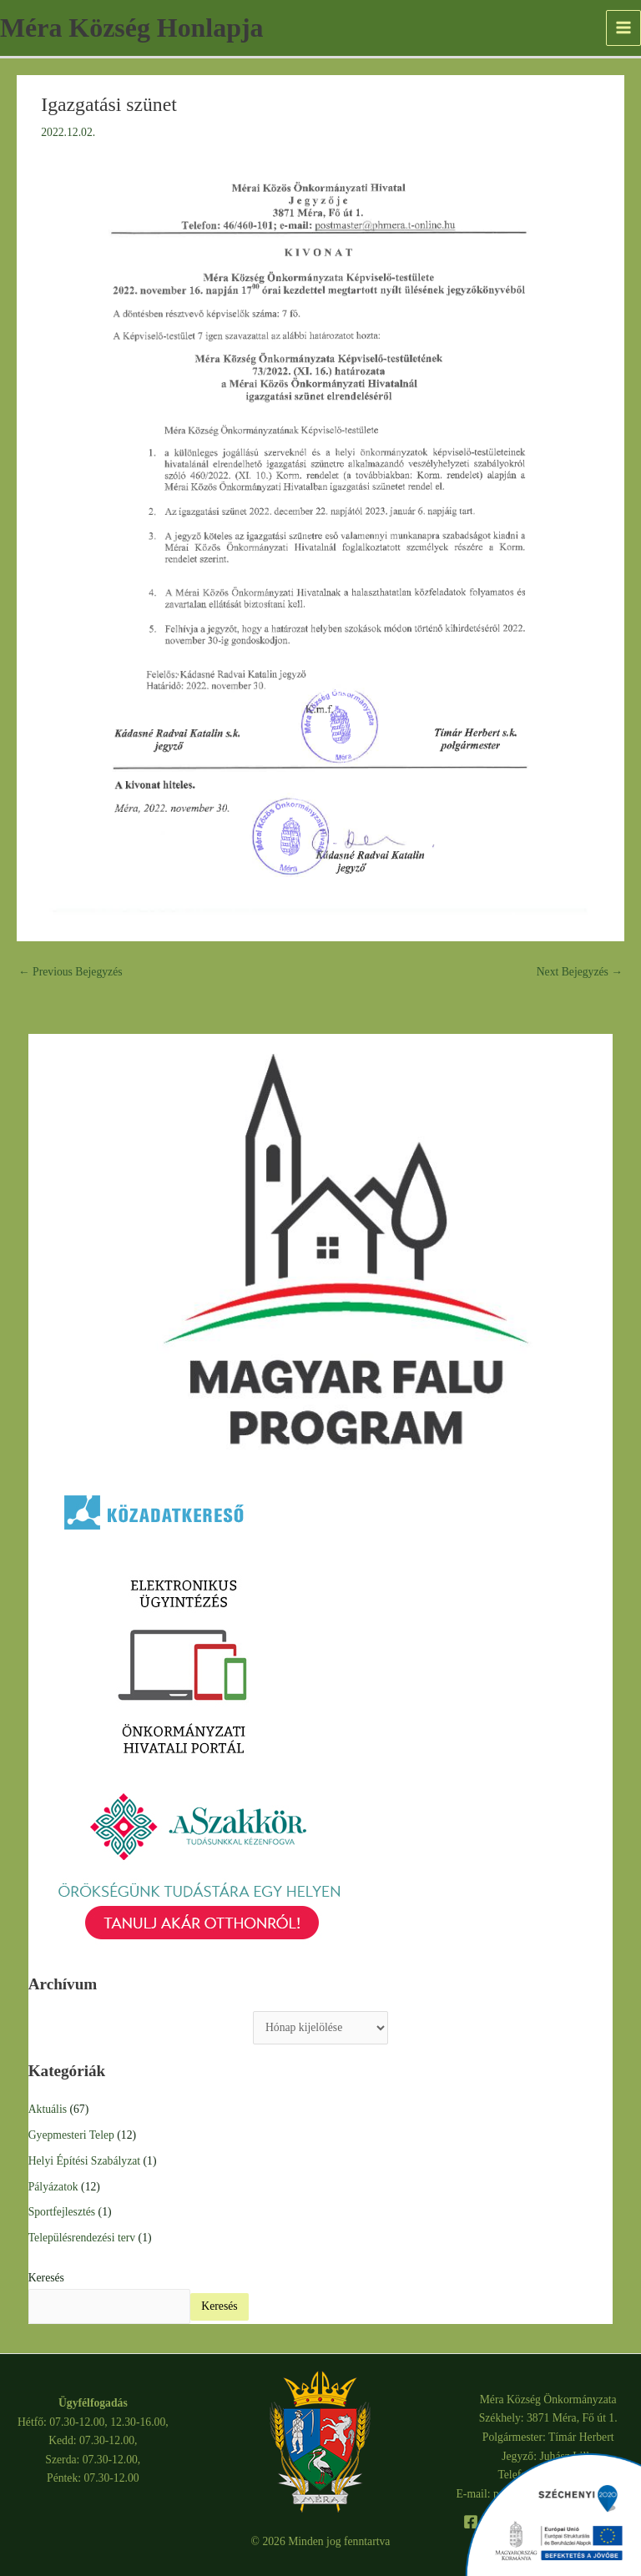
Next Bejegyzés (580, 971)
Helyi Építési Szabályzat (84, 2161)
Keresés (46, 2277)
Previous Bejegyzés (70, 971)
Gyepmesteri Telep (71, 2135)
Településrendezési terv (81, 2237)
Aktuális (47, 2109)
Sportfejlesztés (62, 2211)
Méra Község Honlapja (131, 28)
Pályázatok (53, 2186)
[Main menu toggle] (624, 28)
